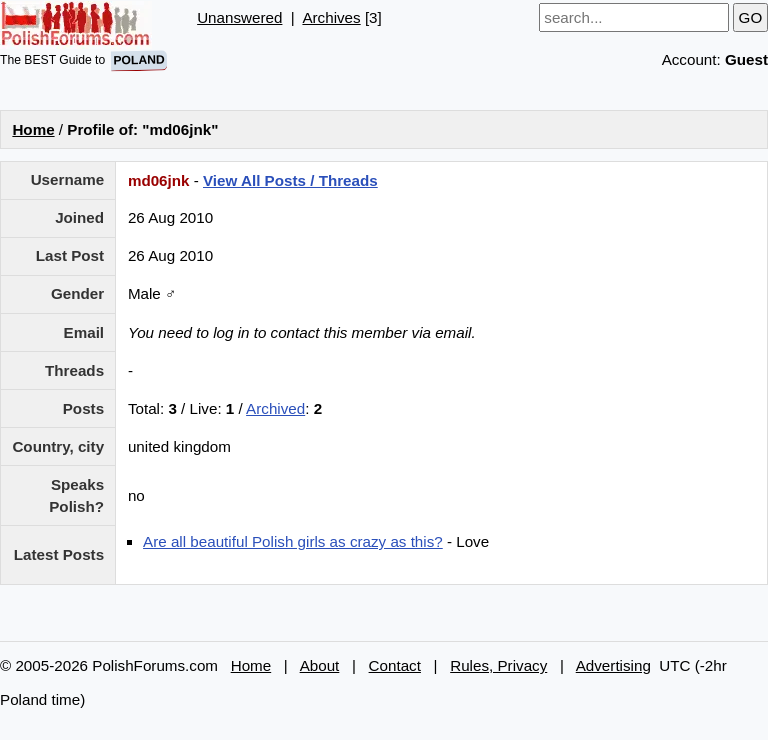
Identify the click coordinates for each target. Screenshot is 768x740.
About (320, 665)
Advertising (613, 665)
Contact (395, 665)
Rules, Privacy (498, 665)
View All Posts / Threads (290, 180)
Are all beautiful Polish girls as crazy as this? (293, 541)
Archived (275, 408)
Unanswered (239, 17)
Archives (331, 17)
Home (33, 129)
